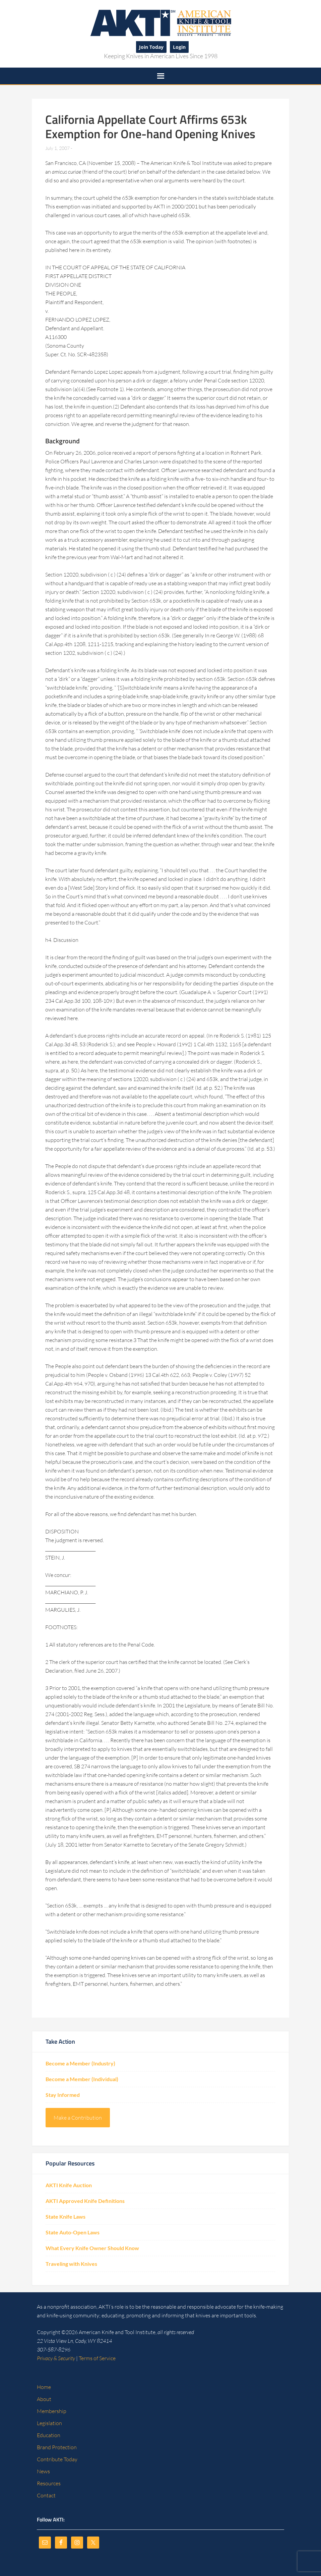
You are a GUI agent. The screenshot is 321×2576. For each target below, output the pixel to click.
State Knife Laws (65, 2216)
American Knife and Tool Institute (160, 22)
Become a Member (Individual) (82, 2079)
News (43, 2471)
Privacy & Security (56, 2358)
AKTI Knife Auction (69, 2185)
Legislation (49, 2423)
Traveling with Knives (71, 2263)
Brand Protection (57, 2447)
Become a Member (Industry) (80, 2063)
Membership (51, 2411)
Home (44, 2387)
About (44, 2399)
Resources (49, 2483)
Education (48, 2435)
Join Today (151, 47)
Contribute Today (57, 2459)
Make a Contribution (78, 2117)
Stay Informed (63, 2095)
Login (179, 47)
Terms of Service (97, 2358)
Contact (46, 2495)
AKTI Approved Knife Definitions (85, 2201)
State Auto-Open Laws (73, 2232)
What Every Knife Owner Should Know (92, 2248)
